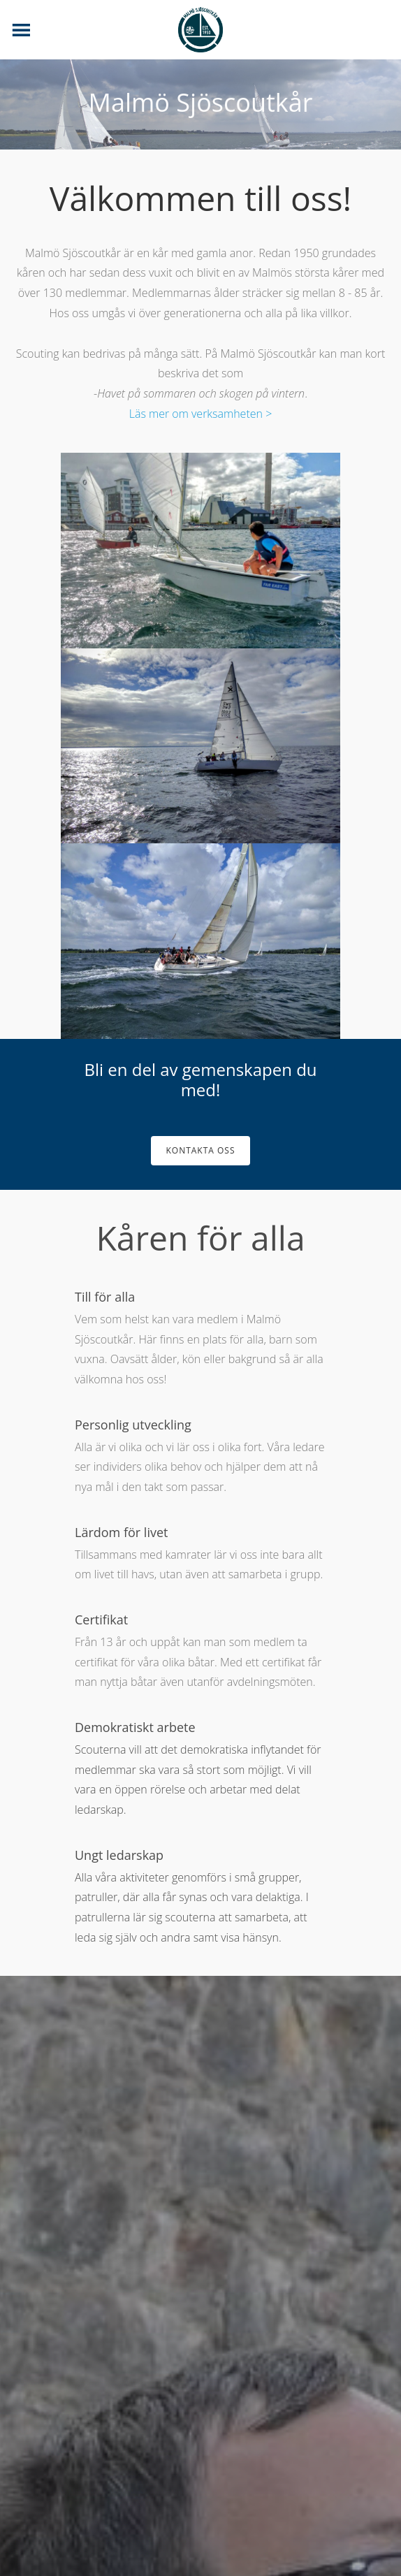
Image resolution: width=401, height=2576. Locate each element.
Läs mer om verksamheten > (200, 413)
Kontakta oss (200, 1150)
